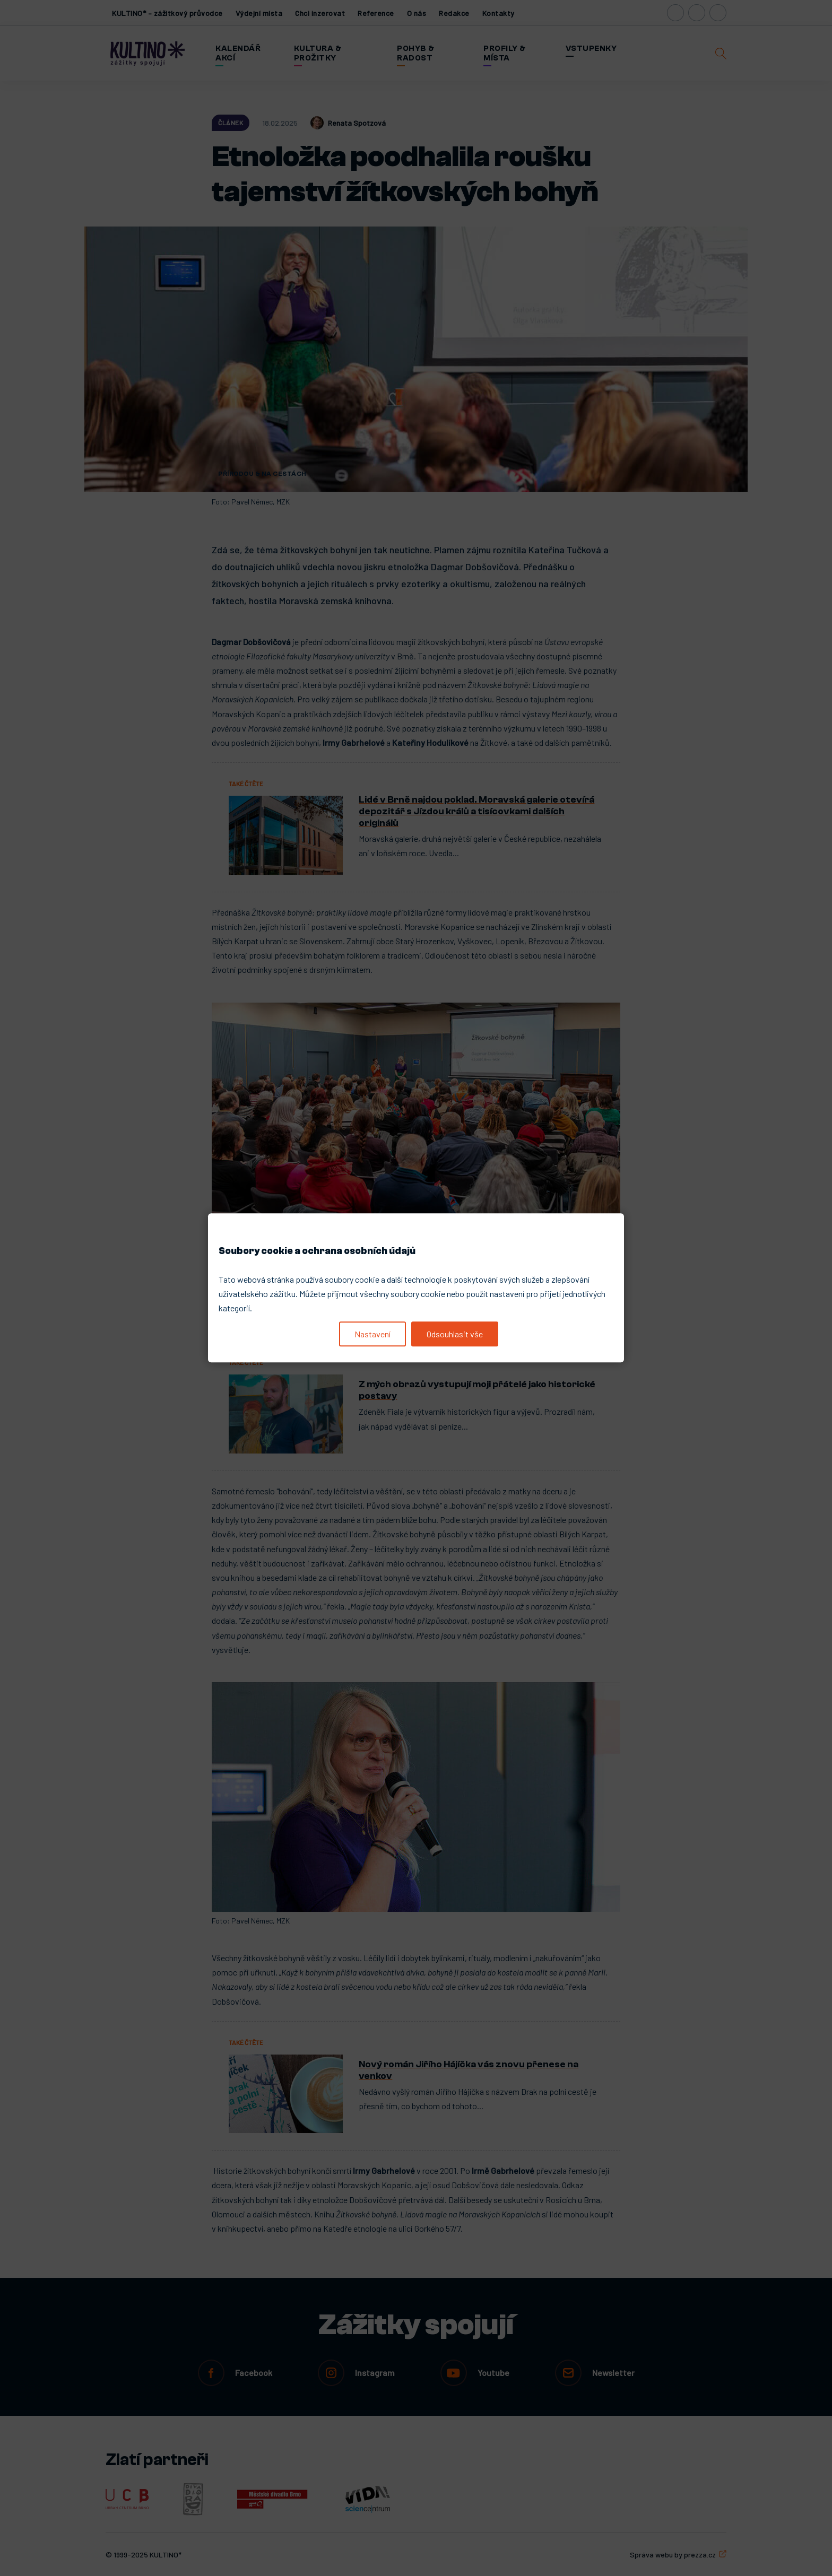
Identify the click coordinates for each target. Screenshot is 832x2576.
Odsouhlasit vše (455, 1334)
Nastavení (372, 1334)
